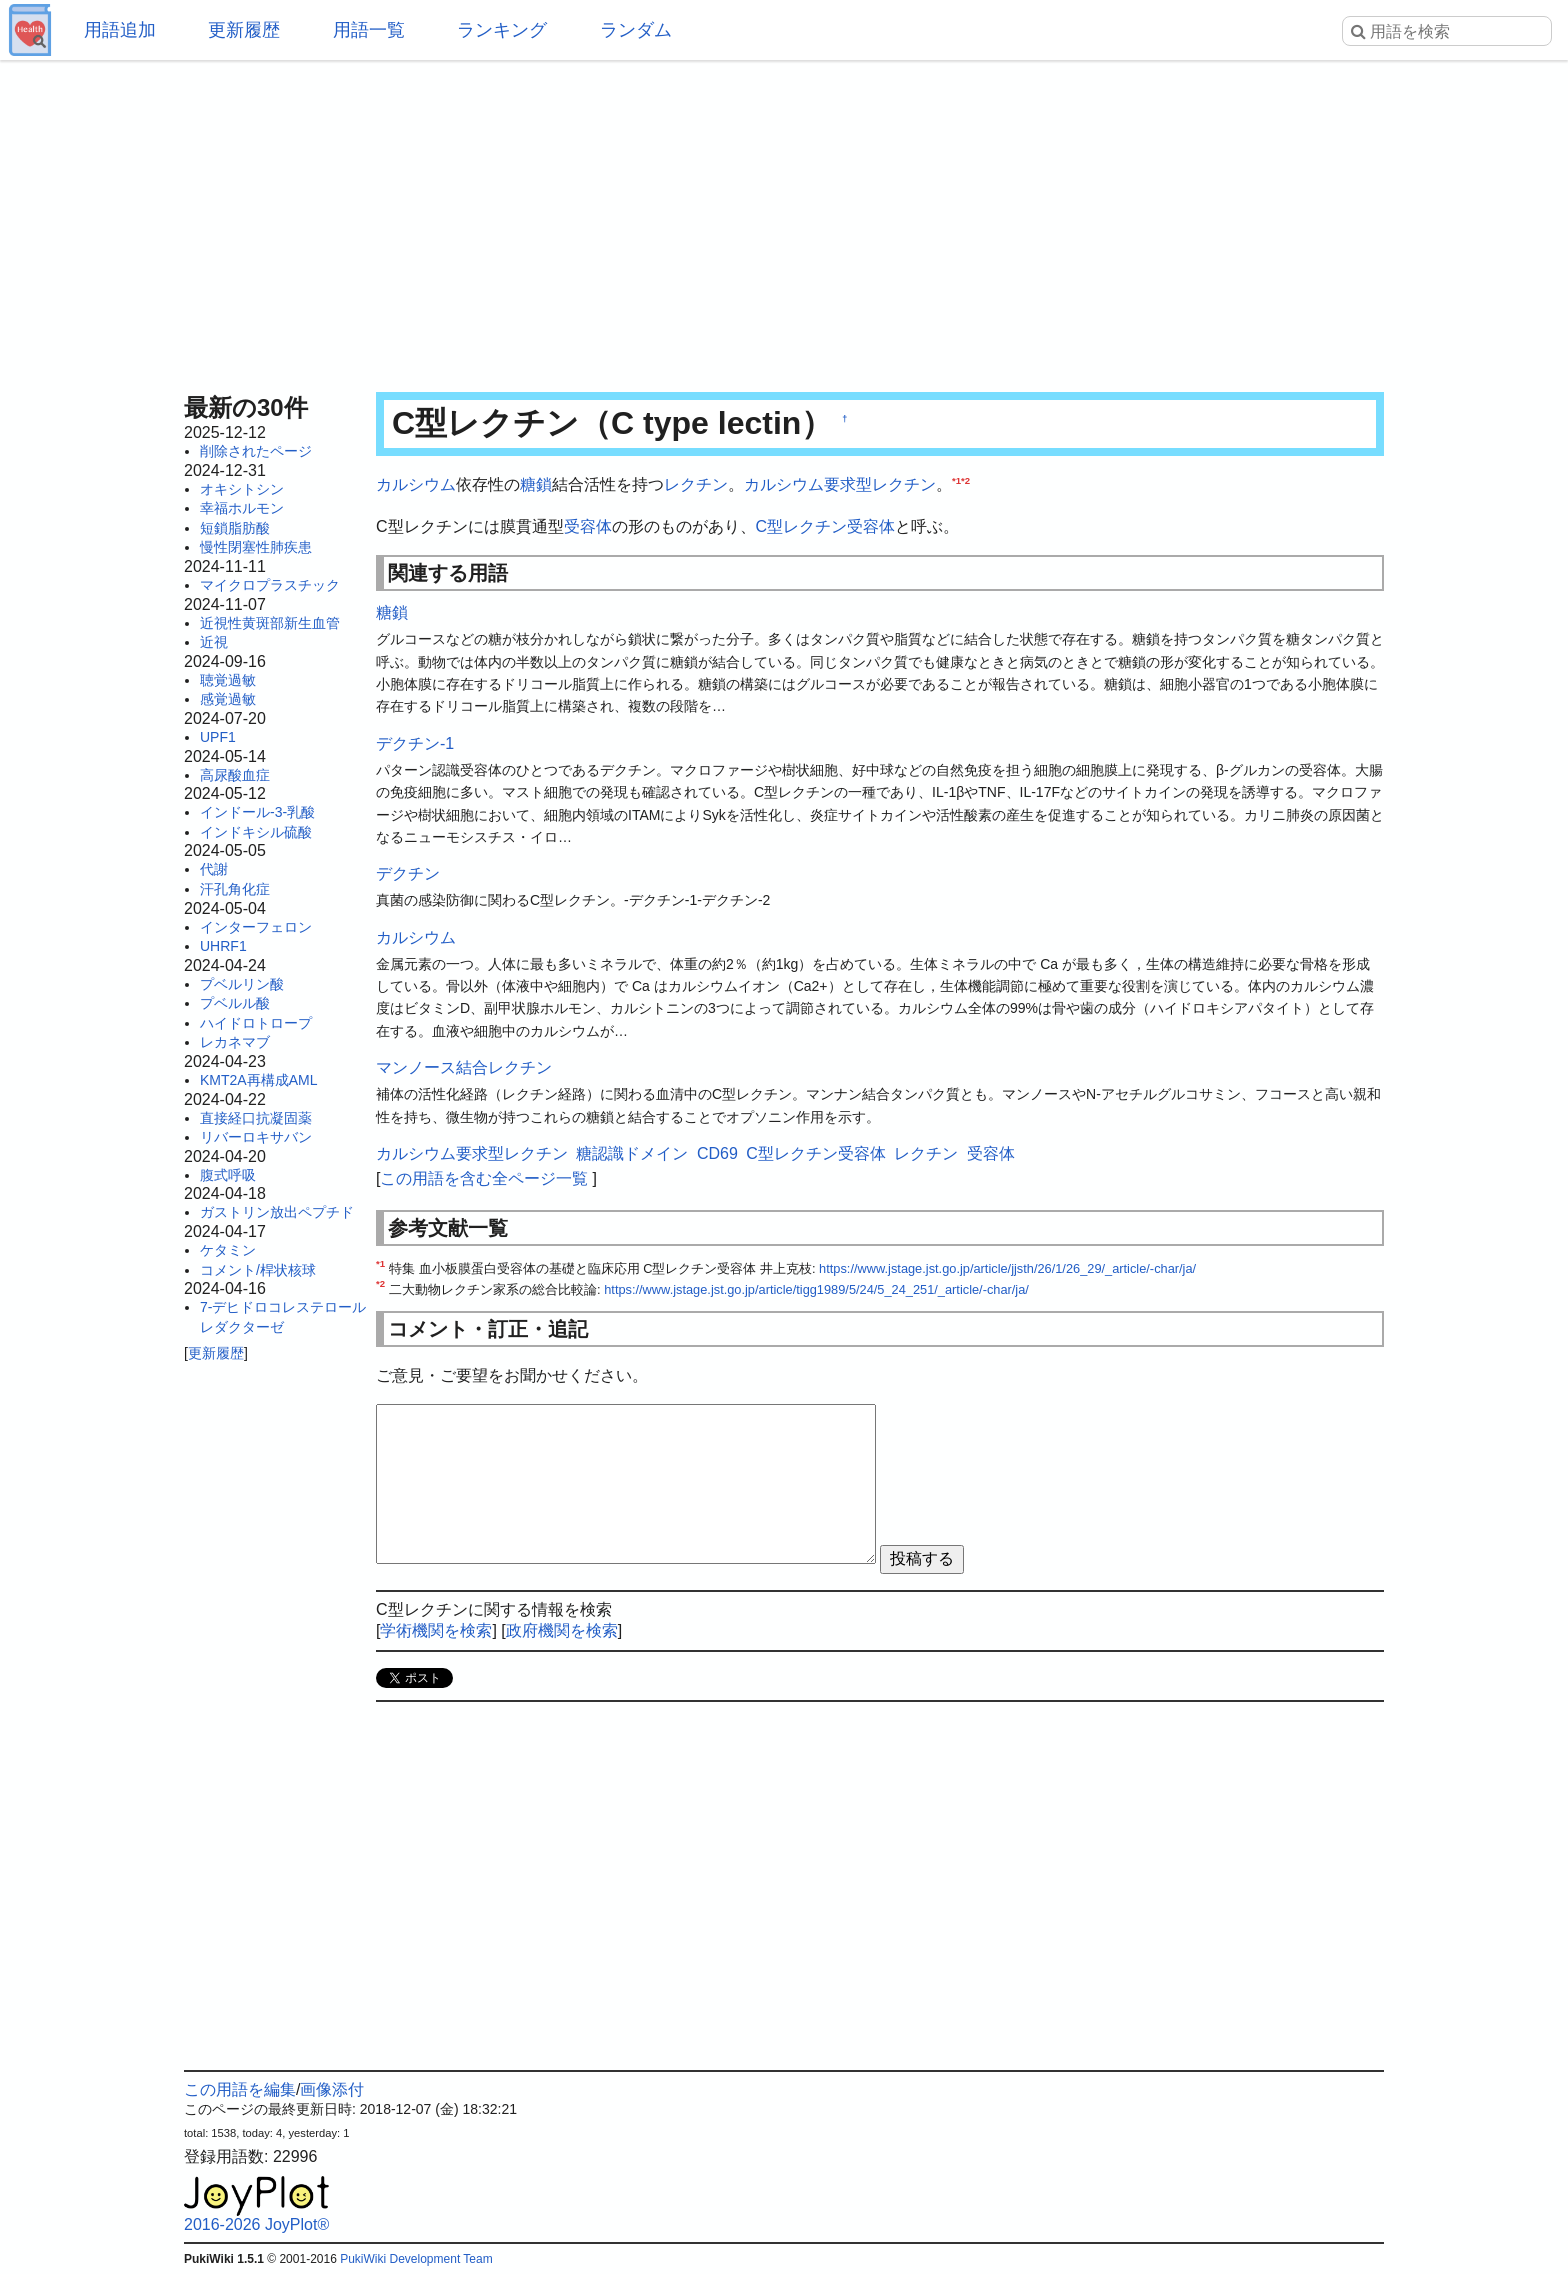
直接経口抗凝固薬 (256, 1118)
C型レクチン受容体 (826, 526)
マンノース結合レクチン (464, 1067)
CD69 (717, 1153)
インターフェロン (256, 927)
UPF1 (218, 737)
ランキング (502, 30)
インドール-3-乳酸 (257, 812)
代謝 (214, 869)
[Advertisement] (784, 220)
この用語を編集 (240, 2089)
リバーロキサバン (256, 1137)
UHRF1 (223, 946)
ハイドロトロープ (256, 1023)
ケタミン (228, 1250)
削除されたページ (256, 451)
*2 (965, 480)
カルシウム (416, 484)
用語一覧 (369, 30)
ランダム (636, 30)
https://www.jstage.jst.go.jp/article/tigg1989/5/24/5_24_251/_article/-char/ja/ (816, 1289)
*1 (956, 480)
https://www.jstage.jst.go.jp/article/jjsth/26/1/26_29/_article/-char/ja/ (1007, 1268)
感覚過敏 (228, 699)
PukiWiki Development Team (416, 2259)
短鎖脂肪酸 (235, 528)
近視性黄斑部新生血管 (270, 623)
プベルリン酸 (242, 984)
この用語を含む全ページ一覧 (484, 1178)
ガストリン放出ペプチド (277, 1212)
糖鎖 (536, 484)
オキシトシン (242, 489)
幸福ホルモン (242, 508)
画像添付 (332, 2089)
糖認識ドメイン (632, 1153)
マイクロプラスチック (270, 585)
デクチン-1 (415, 743)
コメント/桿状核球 (258, 1270)
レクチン (696, 484)
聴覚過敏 (228, 680)
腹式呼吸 (228, 1175)
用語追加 (120, 30)
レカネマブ (235, 1042)
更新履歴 (244, 30)
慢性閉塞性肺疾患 (256, 547)
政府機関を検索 (562, 1630)
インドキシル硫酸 (256, 832)
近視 (214, 642)
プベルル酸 (235, 1003)
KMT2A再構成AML (258, 1080)
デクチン (408, 873)
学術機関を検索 (436, 1630)
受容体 (588, 526)
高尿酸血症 (235, 775)
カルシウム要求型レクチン (840, 484)
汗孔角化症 (235, 889)
